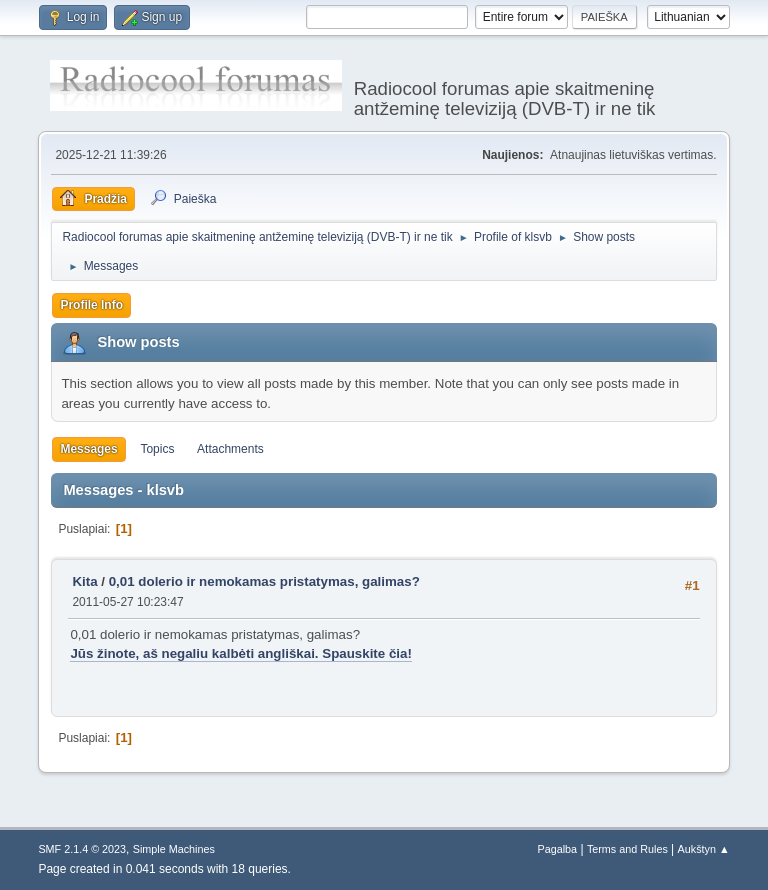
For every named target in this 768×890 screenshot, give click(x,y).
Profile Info (91, 305)
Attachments (230, 449)
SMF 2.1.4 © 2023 (82, 849)
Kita (84, 581)
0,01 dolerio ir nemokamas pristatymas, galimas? (264, 581)
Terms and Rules (627, 849)
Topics (157, 449)
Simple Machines (174, 849)
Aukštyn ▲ (704, 849)
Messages (88, 449)
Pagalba (558, 849)
